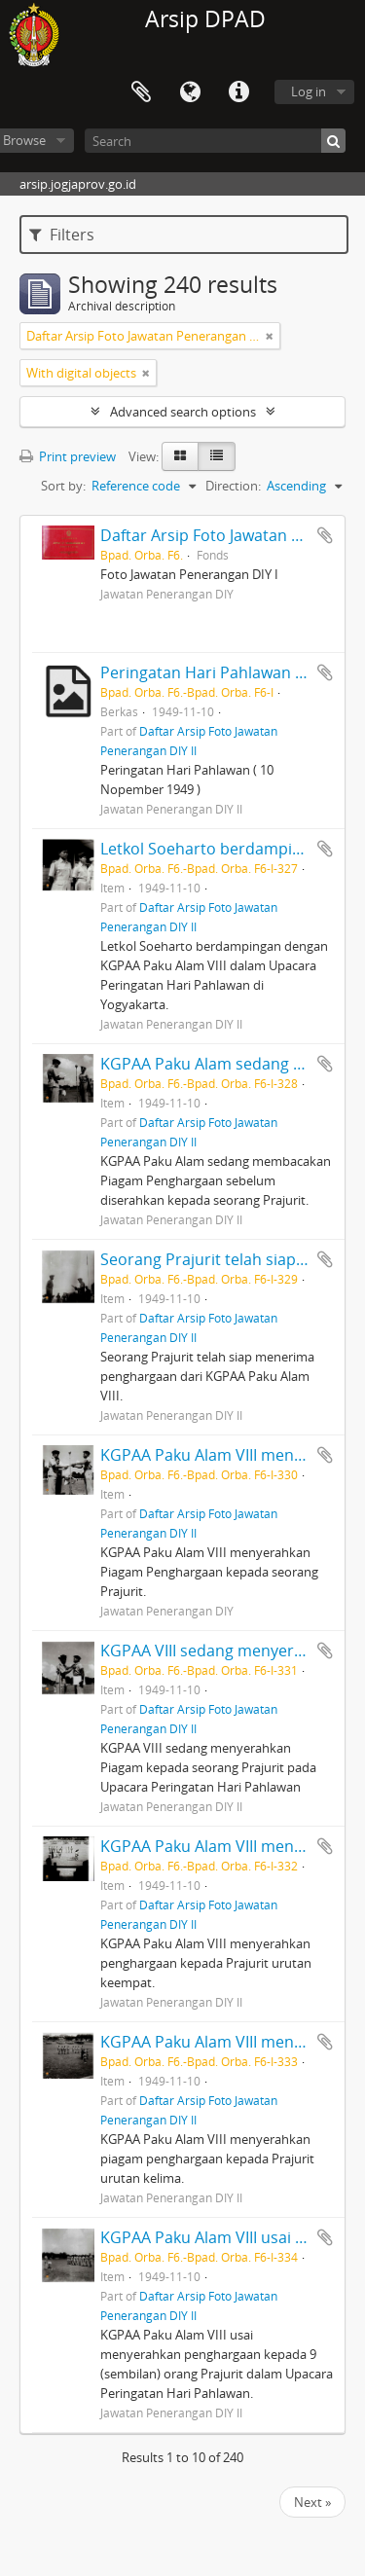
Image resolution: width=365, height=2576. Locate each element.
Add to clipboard (325, 535)
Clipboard (141, 92)
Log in (308, 91)
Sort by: (63, 485)
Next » (312, 2502)
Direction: (233, 485)
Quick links (238, 92)
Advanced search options (183, 411)
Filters (61, 234)
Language (189, 92)
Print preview (67, 456)
